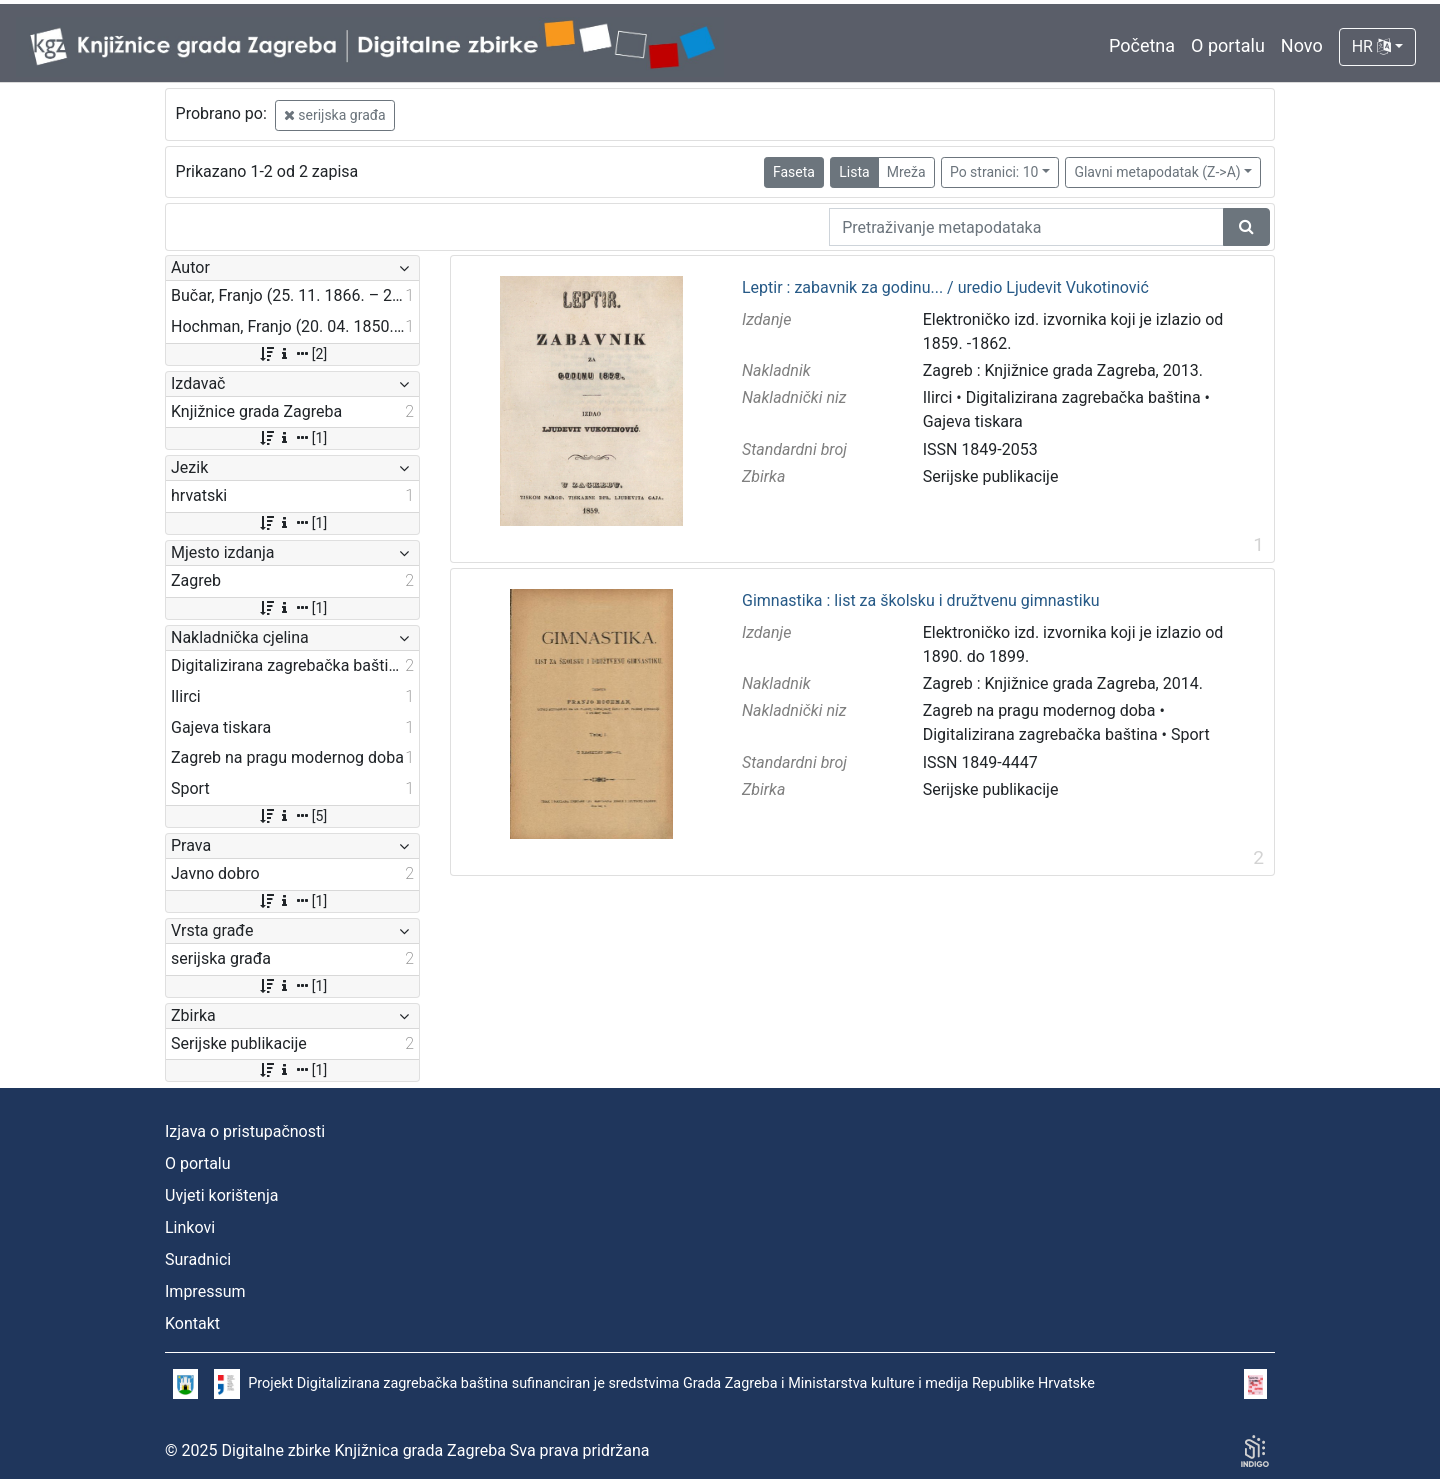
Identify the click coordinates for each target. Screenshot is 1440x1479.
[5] (292, 816)
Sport (1190, 734)
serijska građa (335, 115)
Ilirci (938, 397)
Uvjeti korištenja (221, 1195)
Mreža (906, 172)
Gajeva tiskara (973, 421)
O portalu (1228, 45)
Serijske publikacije (991, 476)
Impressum (205, 1291)
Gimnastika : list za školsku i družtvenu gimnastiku (921, 601)
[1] (292, 438)
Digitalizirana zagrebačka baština (1083, 397)
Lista (854, 172)
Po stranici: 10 (994, 172)
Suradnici (198, 1259)
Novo (1302, 45)
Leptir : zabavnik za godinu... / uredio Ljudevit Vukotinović (945, 288)
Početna (1142, 45)
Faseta (794, 172)
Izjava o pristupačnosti (245, 1131)
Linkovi (190, 1227)
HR (1371, 46)
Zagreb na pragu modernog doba (1039, 710)
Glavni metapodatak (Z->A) (1157, 172)
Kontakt (192, 1323)
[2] (292, 354)
